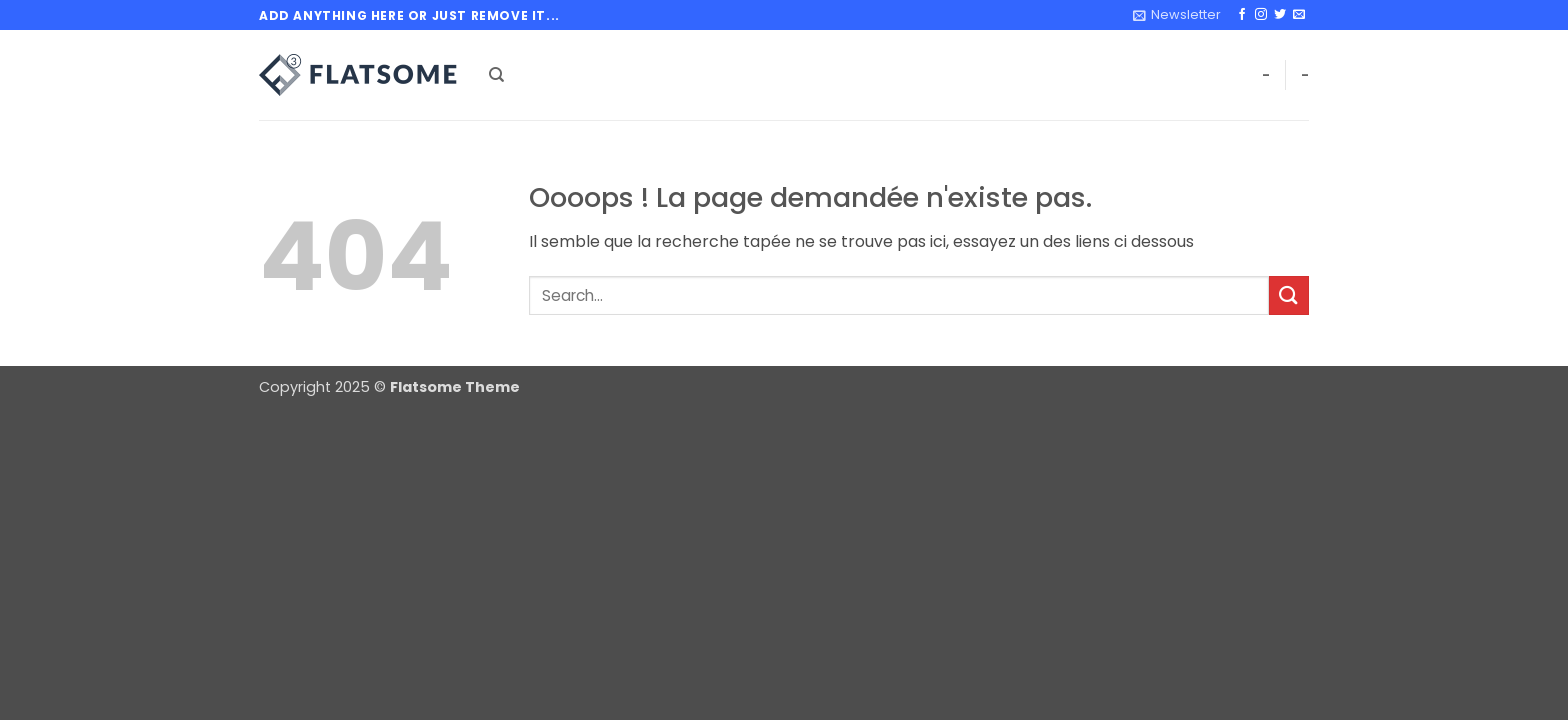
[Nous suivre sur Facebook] (1242, 15)
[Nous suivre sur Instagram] (1261, 15)
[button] (1177, 15)
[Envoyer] (1289, 295)
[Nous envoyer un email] (1299, 15)
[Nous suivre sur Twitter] (1280, 15)
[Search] (496, 75)
